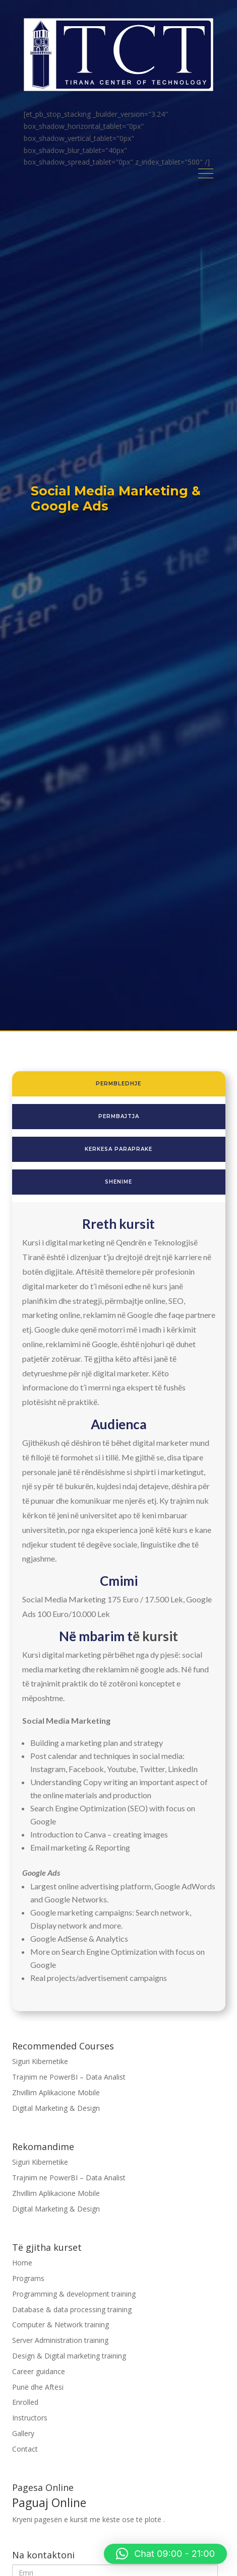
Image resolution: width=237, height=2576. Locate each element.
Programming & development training (74, 2294)
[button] (165, 2554)
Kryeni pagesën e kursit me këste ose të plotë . (118, 2510)
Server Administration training (60, 2340)
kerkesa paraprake (118, 1149)
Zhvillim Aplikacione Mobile (56, 2092)
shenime (118, 1182)
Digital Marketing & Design (56, 2108)
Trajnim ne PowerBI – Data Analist (69, 2077)
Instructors (29, 2417)
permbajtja (118, 1116)
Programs (28, 2278)
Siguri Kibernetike (40, 2061)
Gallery (23, 2433)
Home (22, 2262)
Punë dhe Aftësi (38, 2387)
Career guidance (38, 2371)
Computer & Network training (60, 2324)
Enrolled (25, 2402)
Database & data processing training (72, 2309)
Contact (25, 2449)
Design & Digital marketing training (69, 2356)
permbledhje (118, 1083)
